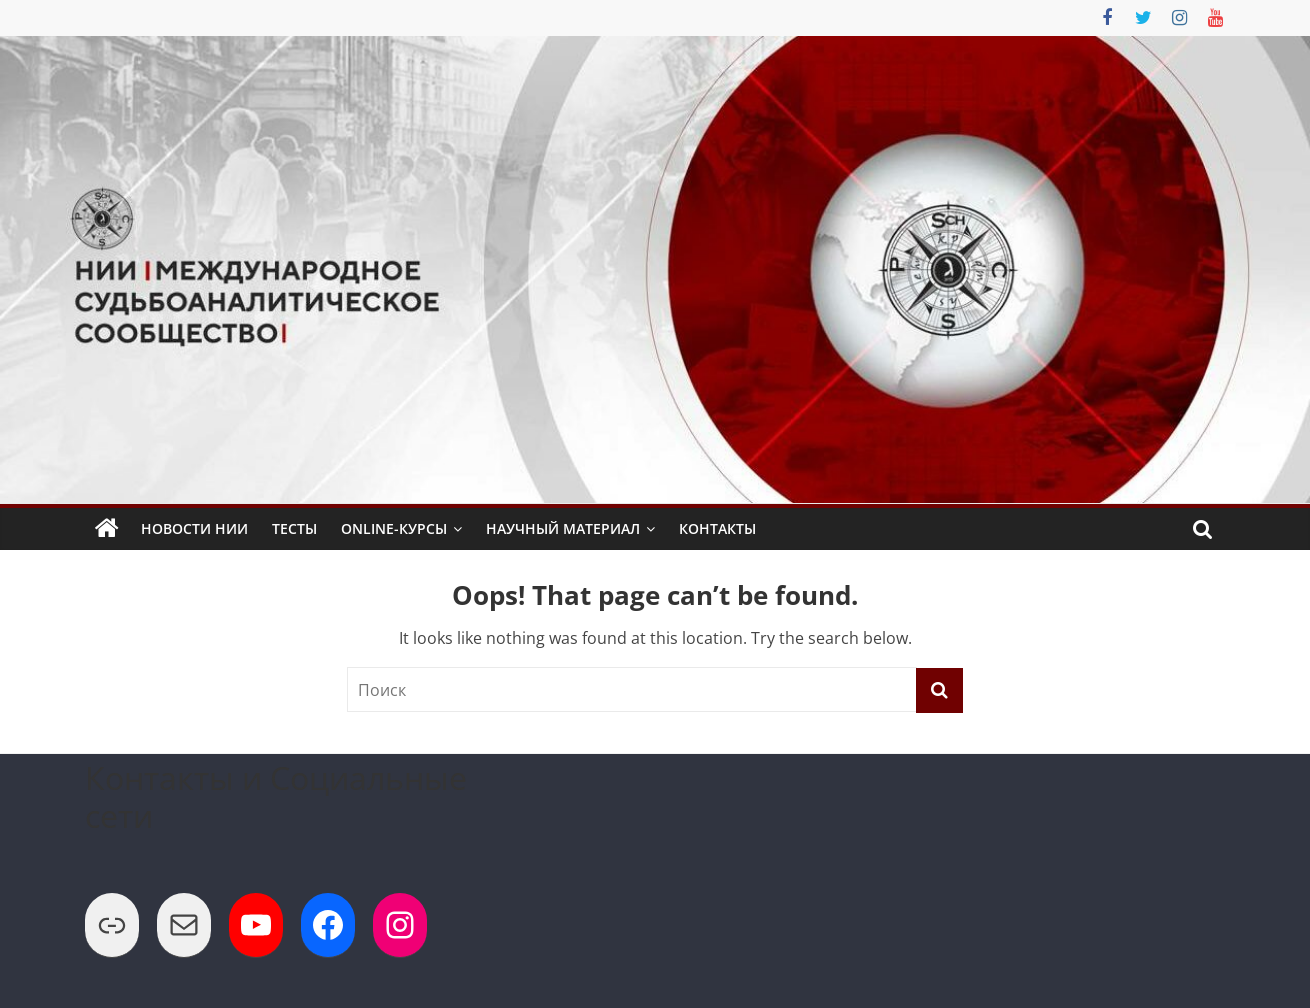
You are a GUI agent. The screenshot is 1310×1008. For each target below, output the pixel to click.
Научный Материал (563, 528)
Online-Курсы (394, 528)
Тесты (294, 528)
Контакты (717, 528)
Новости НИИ (194, 528)
